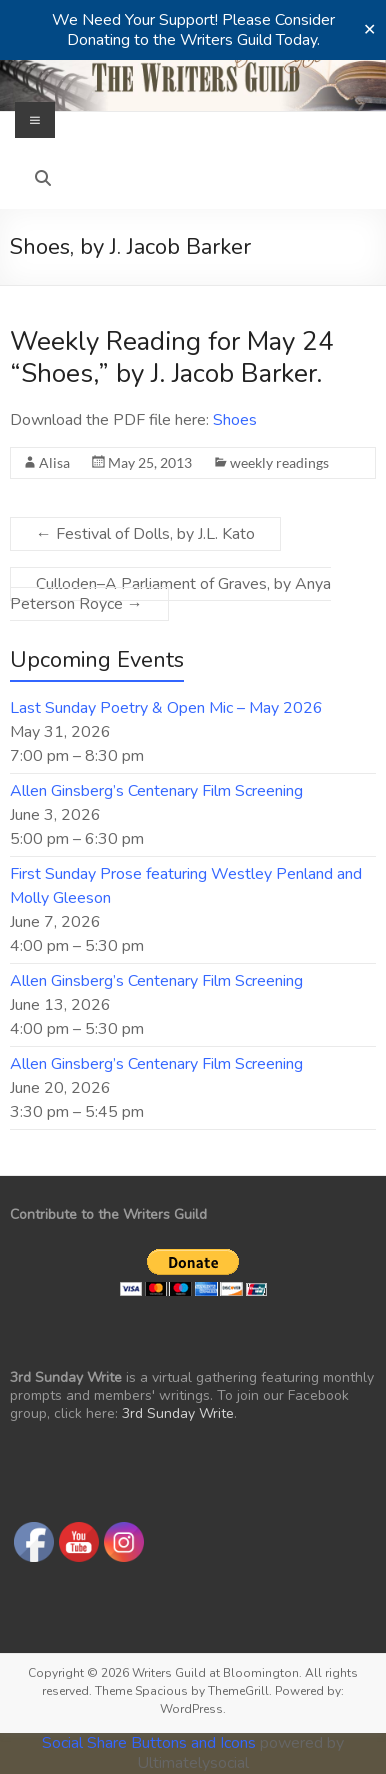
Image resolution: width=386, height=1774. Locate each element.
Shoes (235, 420)
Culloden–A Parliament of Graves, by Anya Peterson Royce (170, 594)
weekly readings (279, 462)
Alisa (54, 462)
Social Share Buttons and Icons (149, 1743)
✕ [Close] (369, 30)
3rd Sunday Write (178, 1413)
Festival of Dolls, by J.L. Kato (145, 534)
